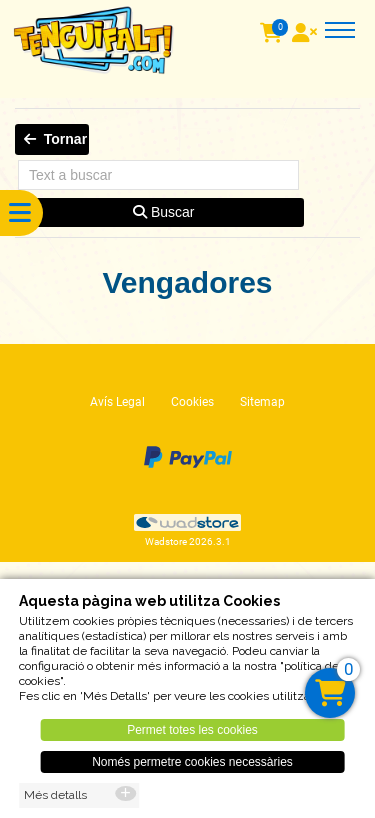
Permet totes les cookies (192, 736)
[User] (307, 35)
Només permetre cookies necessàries (192, 768)
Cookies (192, 402)
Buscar (163, 212)
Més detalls (55, 801)
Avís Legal (117, 402)
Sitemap (262, 402)
